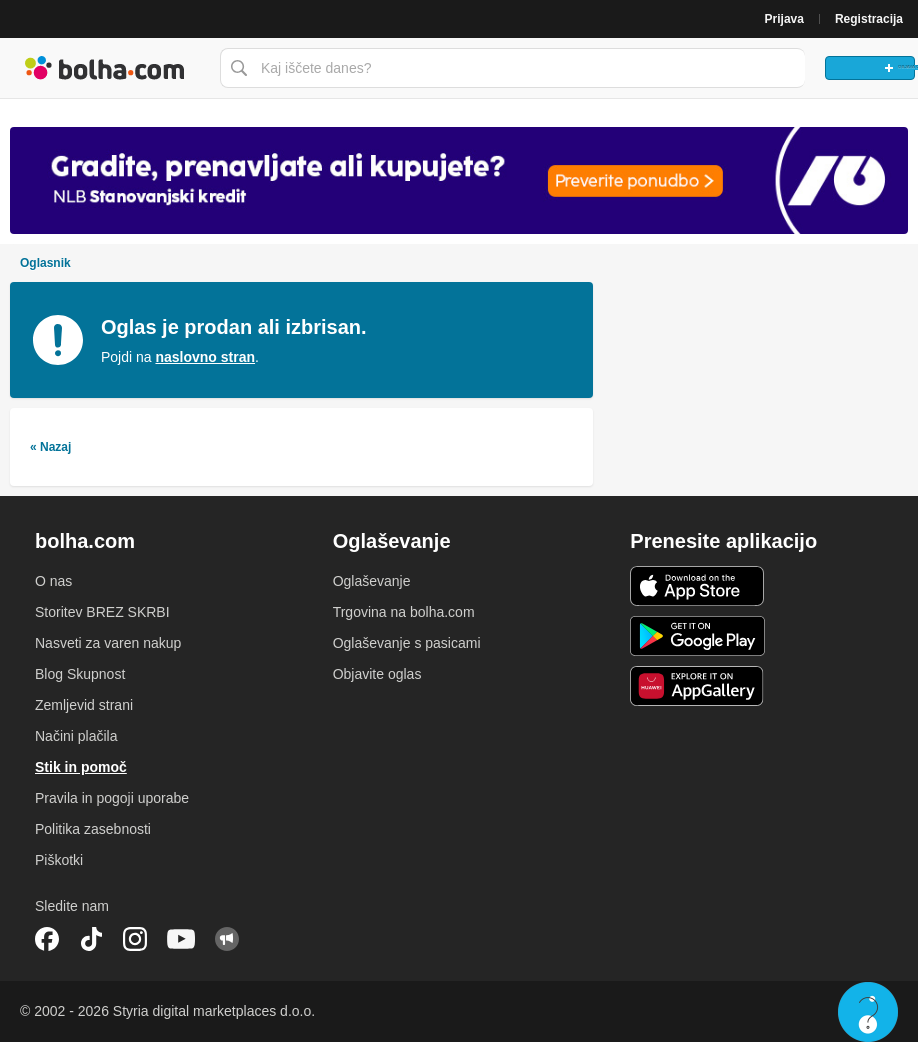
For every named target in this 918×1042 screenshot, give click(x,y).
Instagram (135, 939)
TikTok (91, 939)
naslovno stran (205, 357)
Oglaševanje (372, 581)
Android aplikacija (697, 636)
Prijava (784, 19)
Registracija (869, 19)
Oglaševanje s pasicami (407, 643)
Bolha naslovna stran (105, 68)
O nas (53, 581)
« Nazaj (50, 447)
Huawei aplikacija (697, 686)
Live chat (868, 1012)
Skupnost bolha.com (227, 939)
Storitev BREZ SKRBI (102, 612)
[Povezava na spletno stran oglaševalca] (459, 180)
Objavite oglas (377, 674)
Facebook (47, 939)
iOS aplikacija (697, 586)
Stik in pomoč (81, 767)
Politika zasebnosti (93, 829)
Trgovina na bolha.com (404, 612)
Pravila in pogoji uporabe (112, 798)
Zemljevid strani (84, 705)
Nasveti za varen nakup (108, 643)
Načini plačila (76, 736)
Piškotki (59, 860)
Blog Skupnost (80, 674)
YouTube (181, 939)
